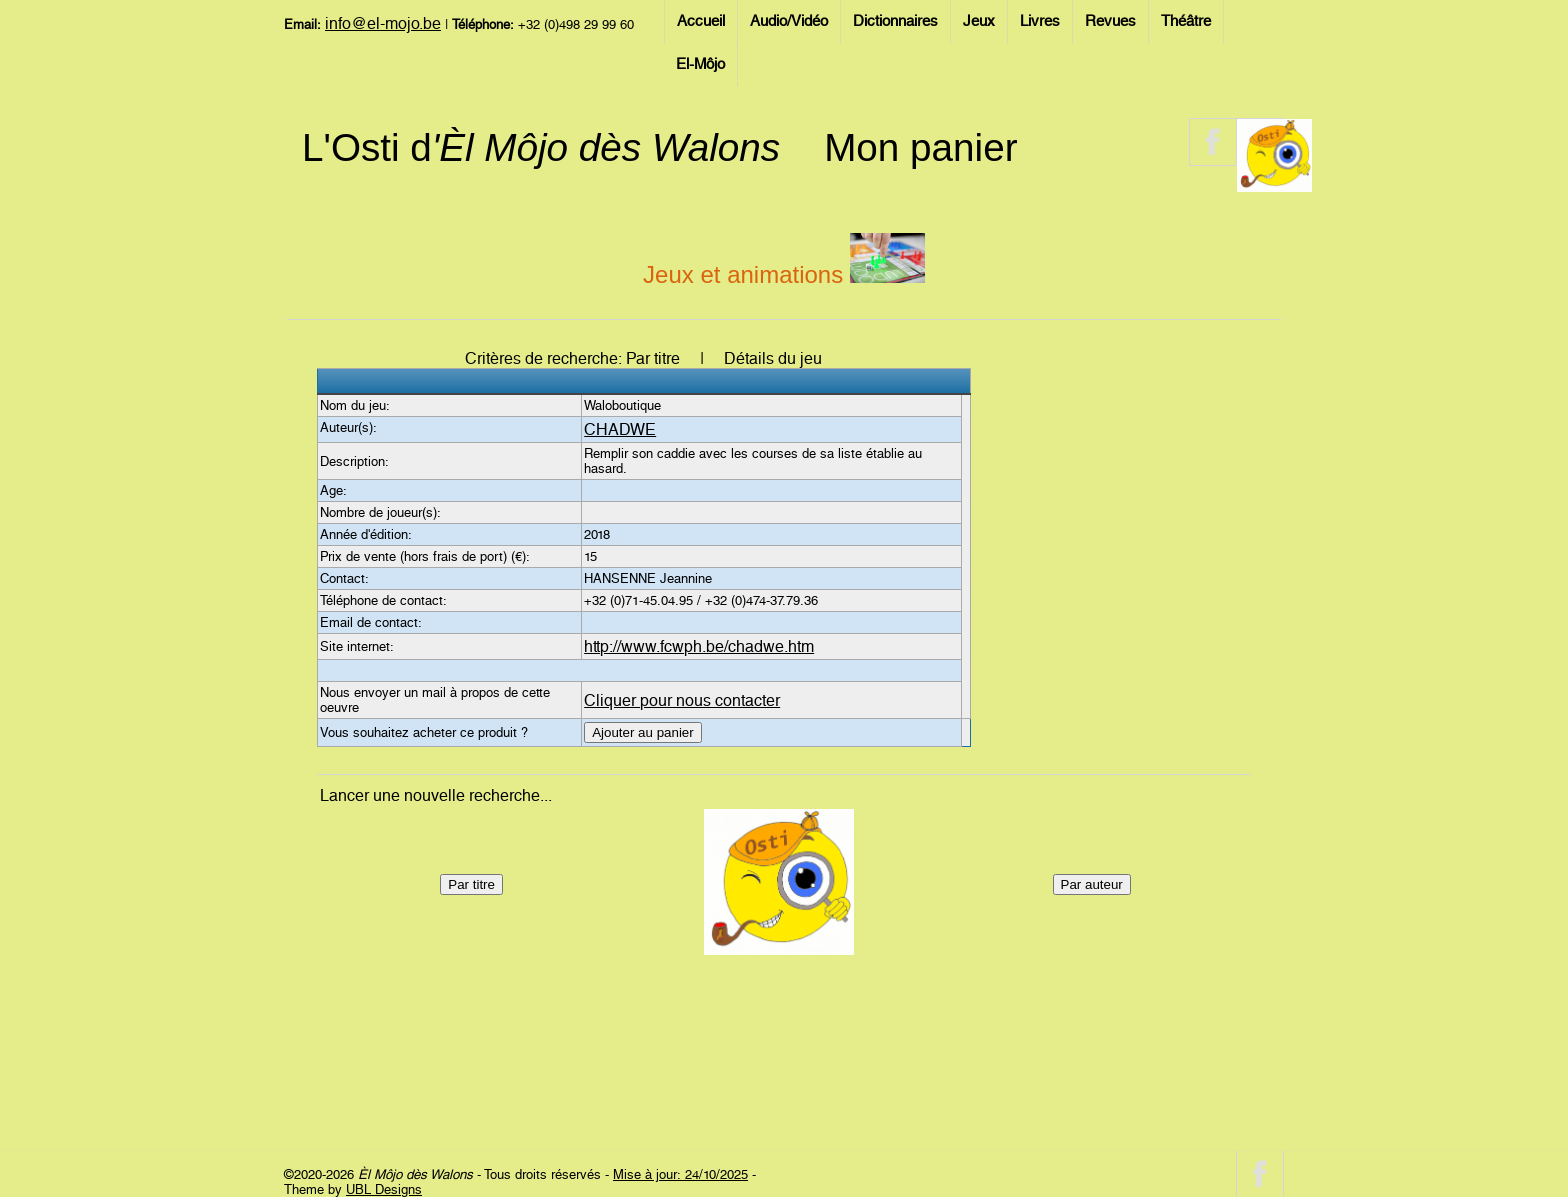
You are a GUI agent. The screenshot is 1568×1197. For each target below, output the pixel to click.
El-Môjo (700, 64)
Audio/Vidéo (789, 21)
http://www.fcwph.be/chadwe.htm (699, 646)
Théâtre (1186, 21)
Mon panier (920, 147)
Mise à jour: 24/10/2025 (680, 1174)
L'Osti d (541, 147)
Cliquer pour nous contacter (682, 700)
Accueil (701, 21)
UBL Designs (384, 1189)
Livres (1040, 21)
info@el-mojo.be (383, 23)
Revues (1110, 21)
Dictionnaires (895, 21)
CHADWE (620, 429)
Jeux (979, 21)
